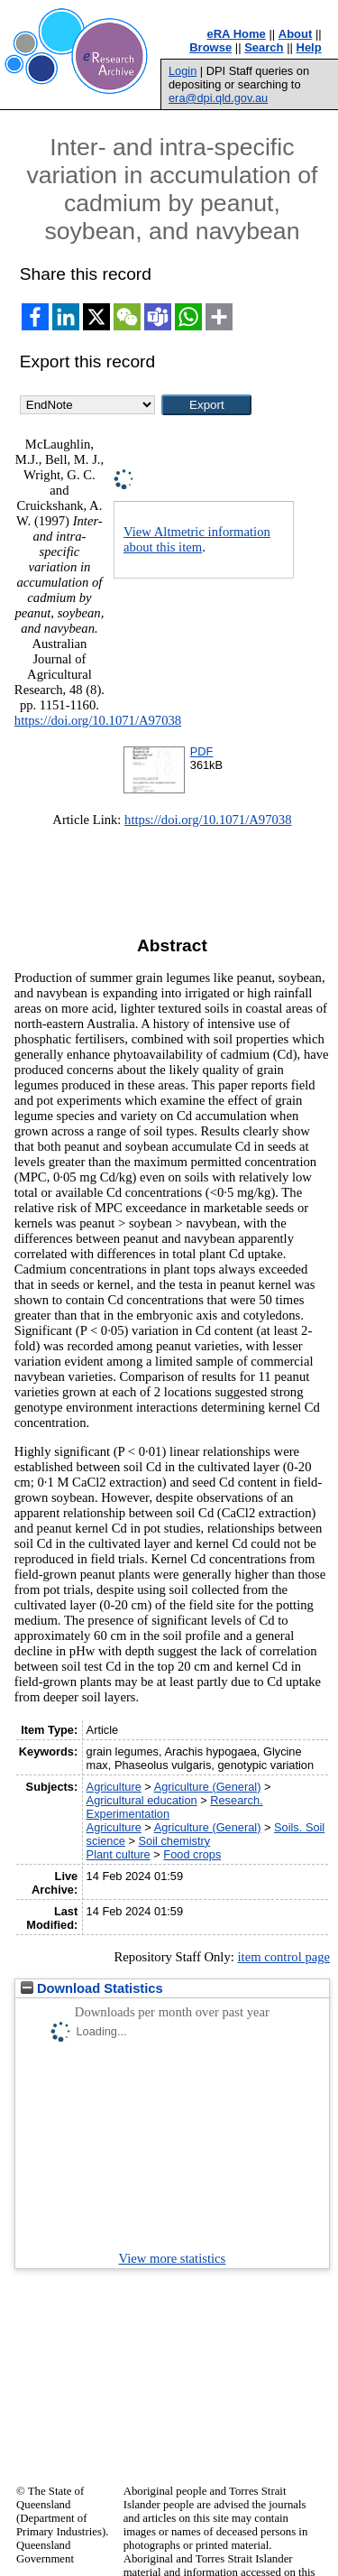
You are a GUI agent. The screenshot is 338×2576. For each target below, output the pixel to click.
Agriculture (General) (207, 1786)
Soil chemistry (175, 1841)
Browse (210, 47)
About (296, 34)
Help (309, 47)
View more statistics (172, 2258)
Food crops (192, 1854)
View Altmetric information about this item (196, 539)
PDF (202, 751)
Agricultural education (142, 1800)
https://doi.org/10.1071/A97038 (97, 720)
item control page (283, 1957)
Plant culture (119, 1854)
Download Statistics (92, 1988)
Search (263, 47)
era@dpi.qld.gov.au (218, 98)
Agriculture (114, 1786)
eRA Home (236, 34)
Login (182, 71)
